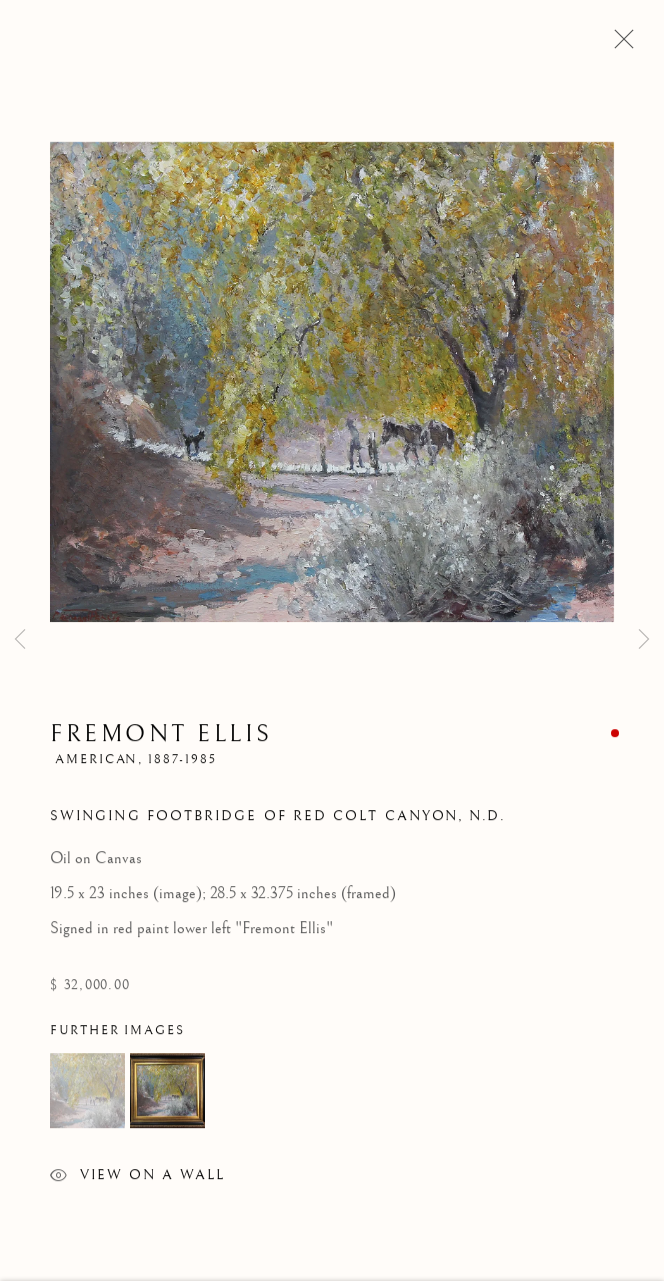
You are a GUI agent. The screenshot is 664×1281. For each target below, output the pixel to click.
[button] (87, 1094)
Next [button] (644, 640)
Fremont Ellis (161, 738)
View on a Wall (137, 1181)
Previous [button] (20, 640)
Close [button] (619, 45)
